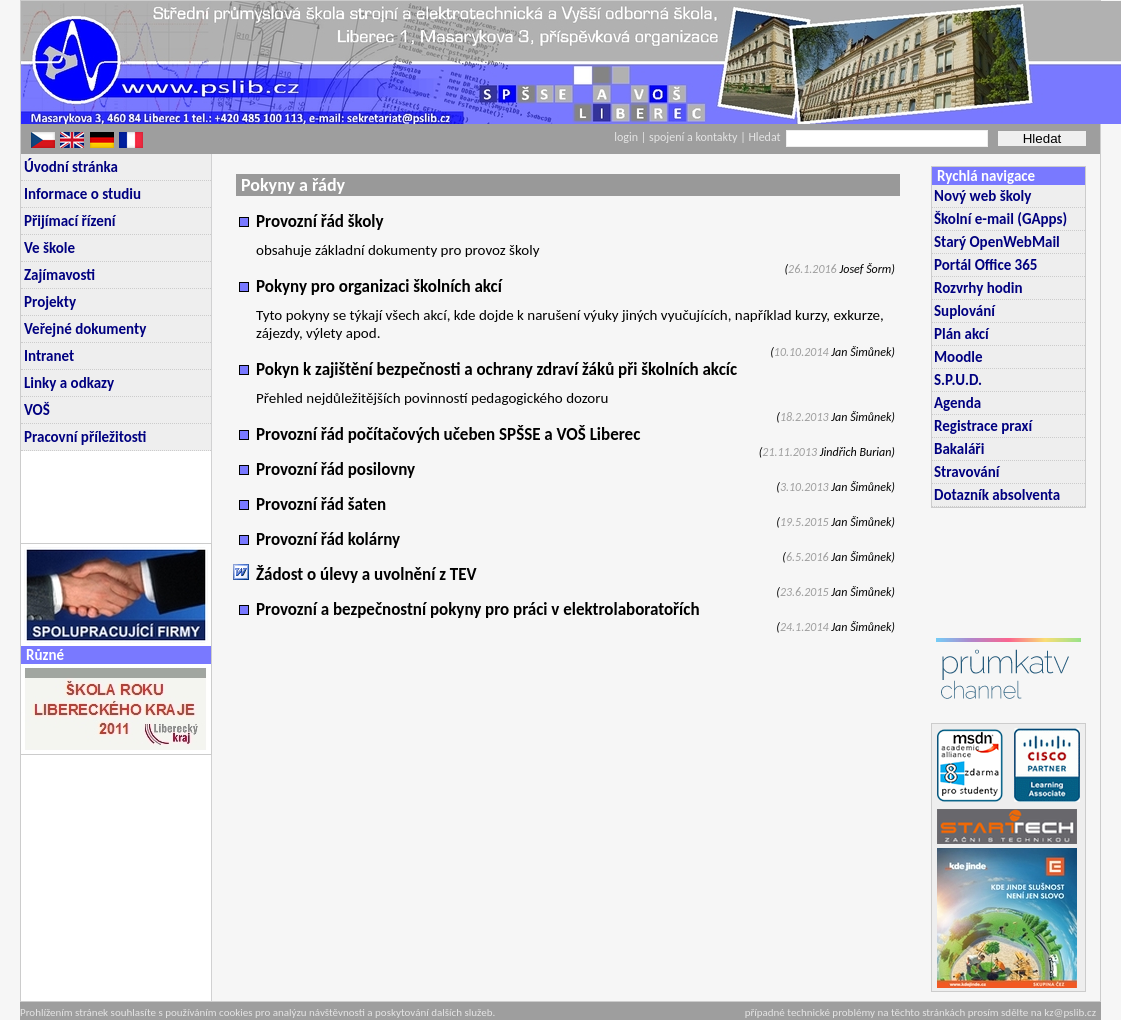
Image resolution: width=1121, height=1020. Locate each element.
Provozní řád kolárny (328, 539)
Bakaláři (959, 449)
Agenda (957, 403)
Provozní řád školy (320, 221)
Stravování (966, 472)
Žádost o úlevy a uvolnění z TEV (366, 574)
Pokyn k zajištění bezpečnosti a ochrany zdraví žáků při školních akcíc (496, 369)
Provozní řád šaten (321, 504)
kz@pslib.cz (1070, 1012)
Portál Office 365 (985, 265)
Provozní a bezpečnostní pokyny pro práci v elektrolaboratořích (478, 609)
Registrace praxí (983, 426)
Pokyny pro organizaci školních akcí (379, 286)
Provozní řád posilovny (335, 469)
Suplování (964, 311)
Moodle (958, 357)
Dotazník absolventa (997, 495)
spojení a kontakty (694, 137)
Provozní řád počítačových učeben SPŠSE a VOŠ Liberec (448, 434)
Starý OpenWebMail (997, 242)
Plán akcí (961, 334)
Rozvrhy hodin (978, 288)
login (626, 137)
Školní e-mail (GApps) (1000, 219)
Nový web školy (982, 196)
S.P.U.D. (958, 380)
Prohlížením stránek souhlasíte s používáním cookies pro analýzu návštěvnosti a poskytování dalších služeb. (257, 1012)
